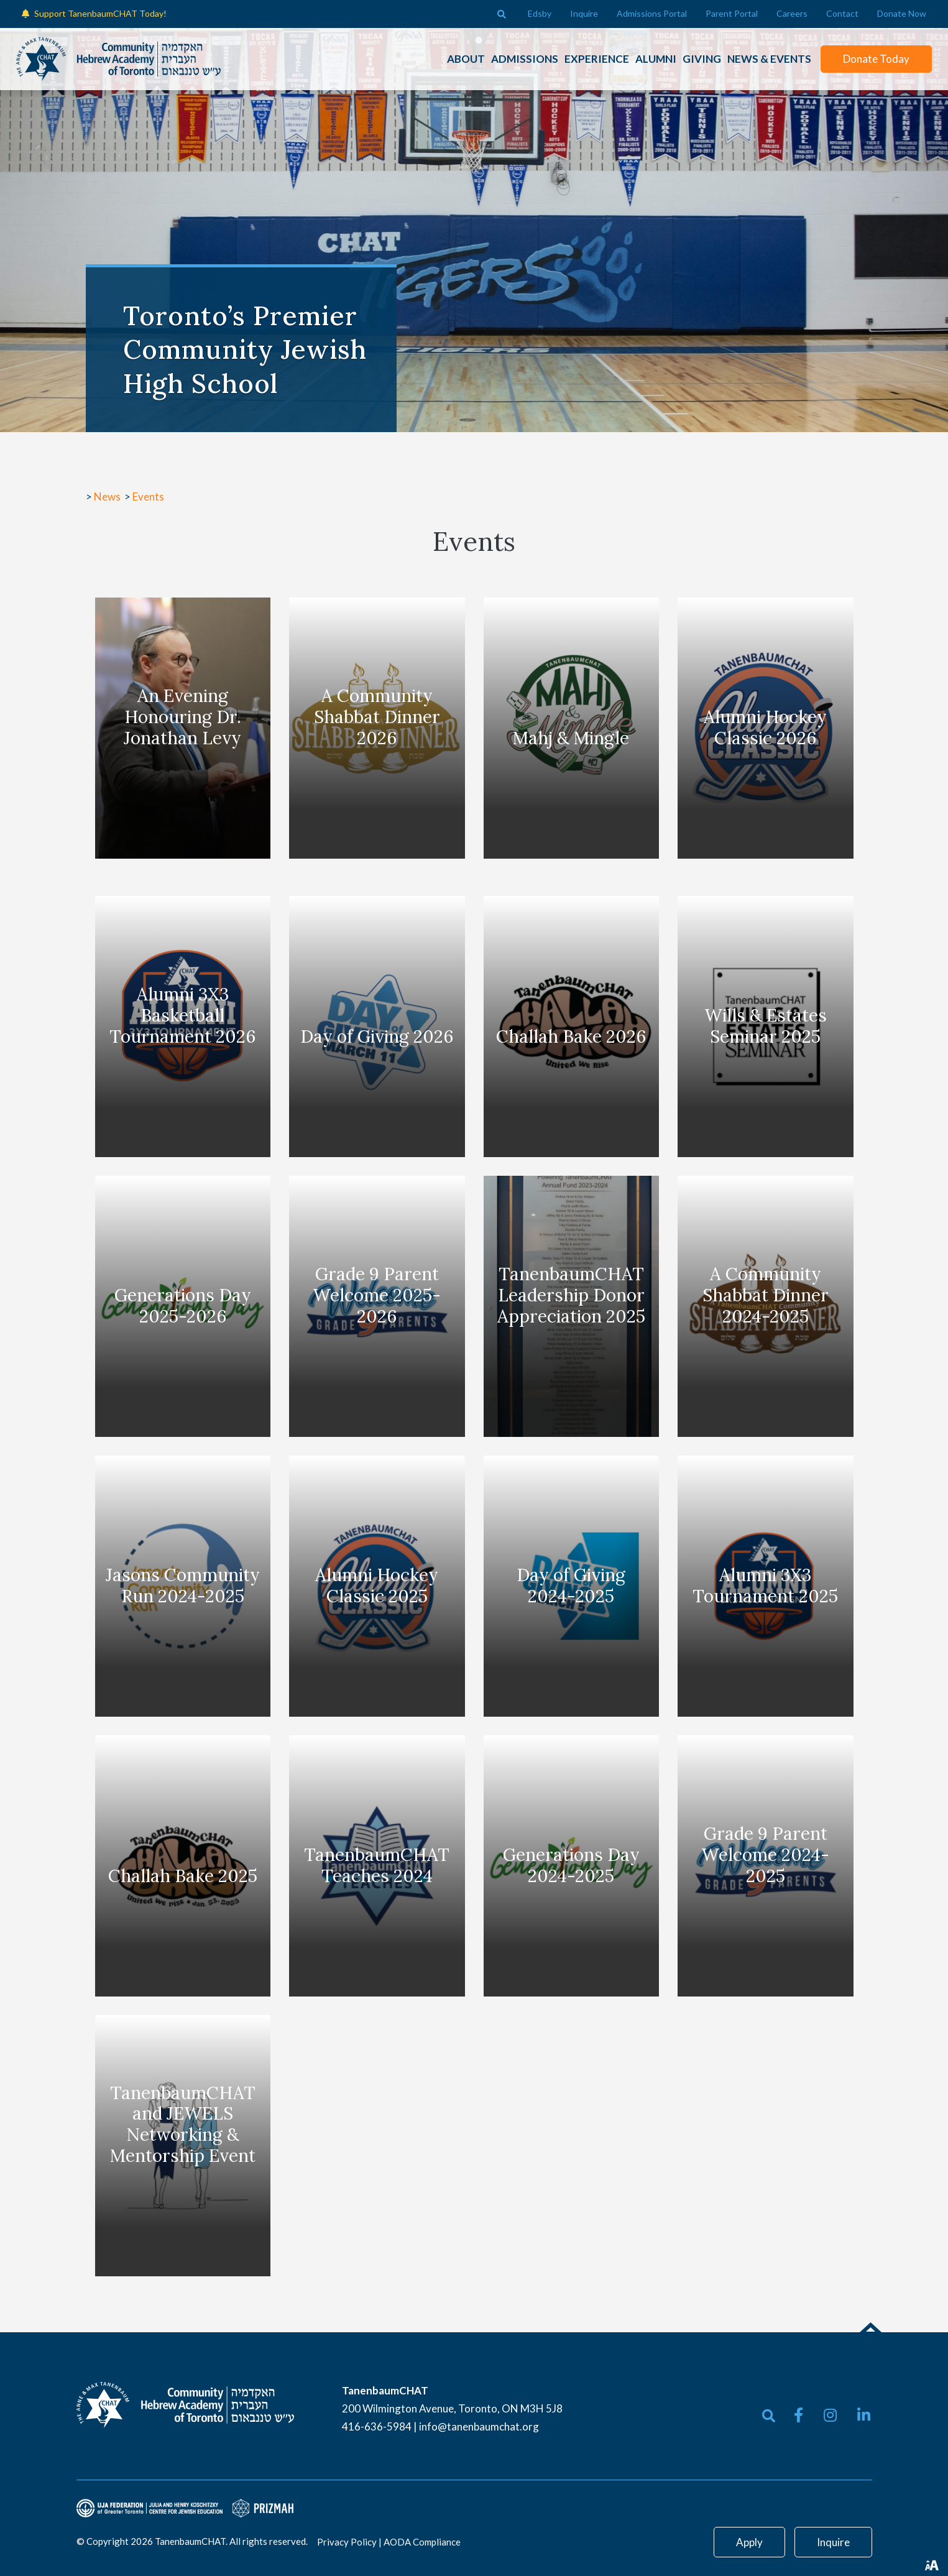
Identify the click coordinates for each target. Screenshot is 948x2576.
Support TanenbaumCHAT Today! (100, 13)
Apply (749, 2542)
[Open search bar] (501, 14)
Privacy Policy (347, 2541)
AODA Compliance (422, 2541)
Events (148, 496)
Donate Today (870, 58)
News (108, 496)
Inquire (833, 2542)
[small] (798, 2414)
